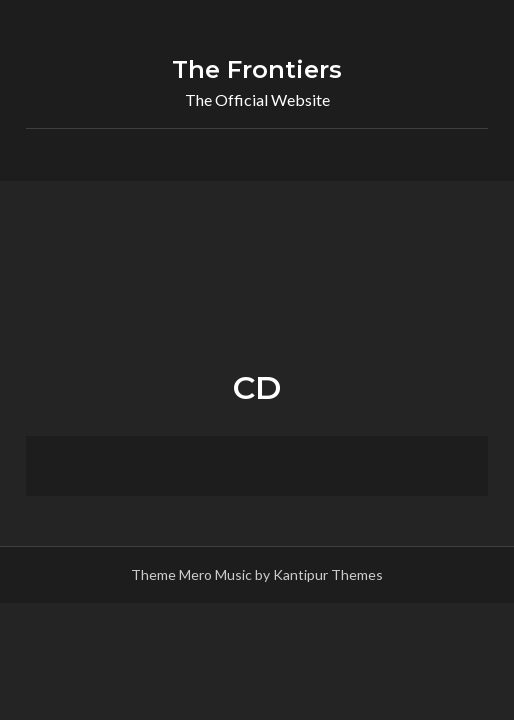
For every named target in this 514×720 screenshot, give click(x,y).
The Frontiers (257, 69)
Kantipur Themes (328, 574)
